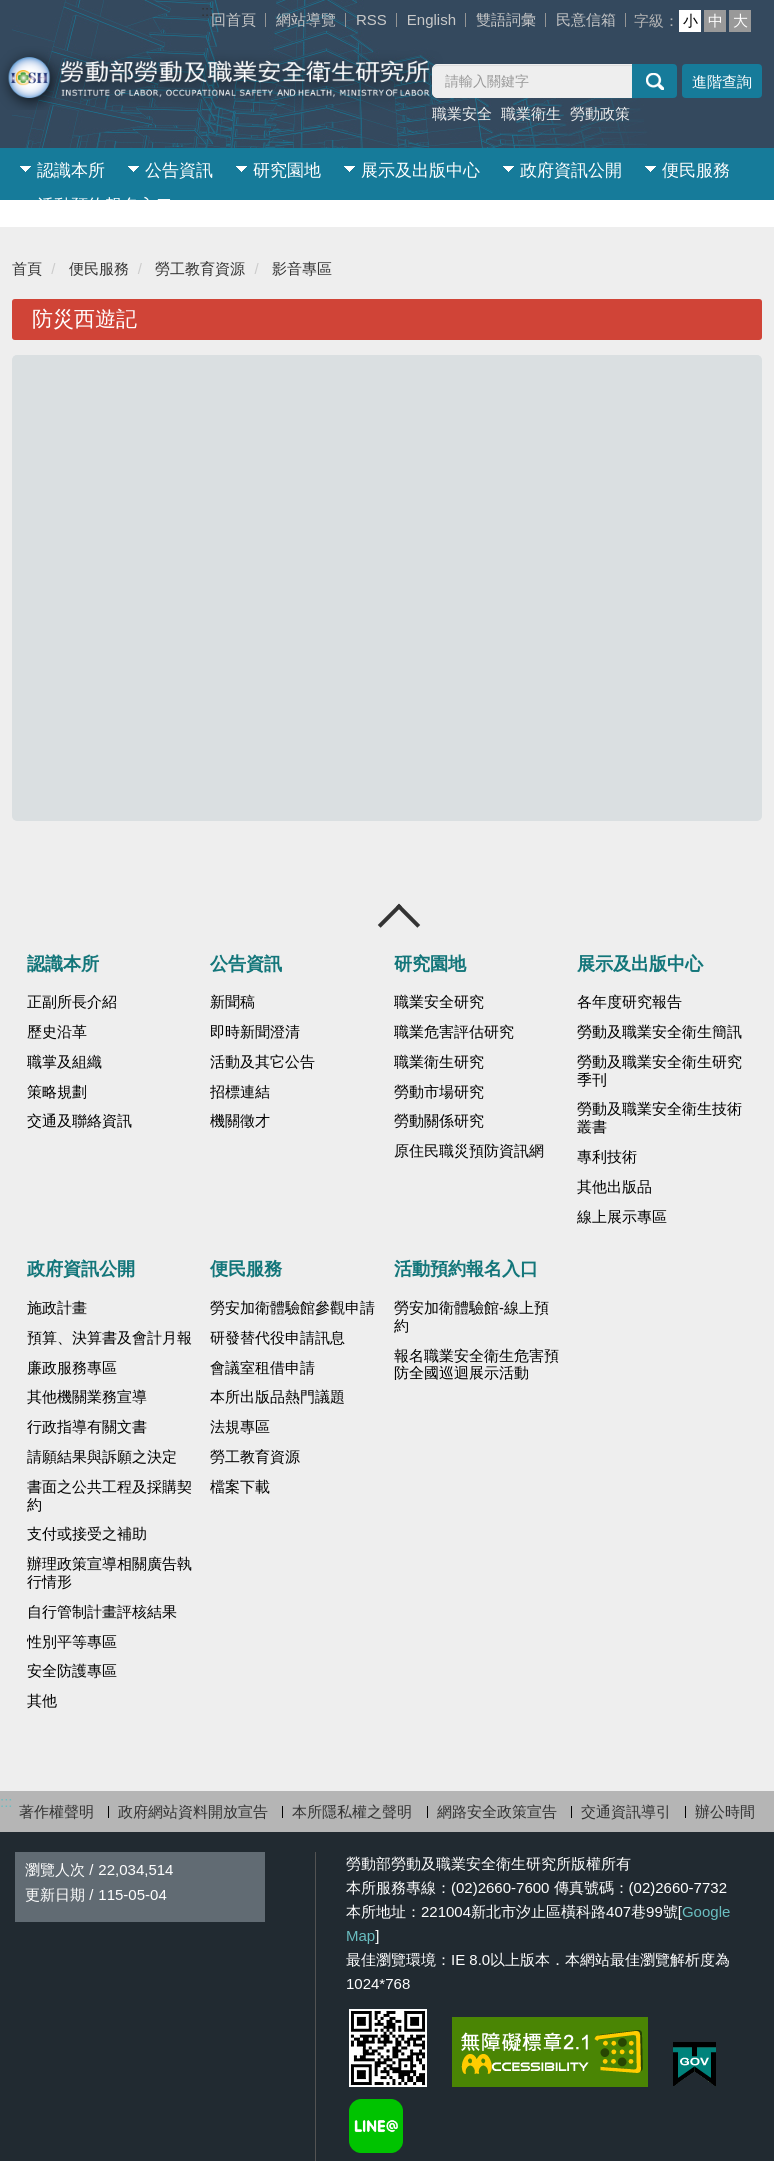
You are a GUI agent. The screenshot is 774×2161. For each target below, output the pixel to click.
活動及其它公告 (262, 1062)
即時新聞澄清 (255, 1032)
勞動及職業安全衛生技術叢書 (659, 1118)
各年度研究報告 (629, 1002)
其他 (42, 1701)
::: (207, 10)
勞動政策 (600, 113)
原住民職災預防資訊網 (469, 1151)
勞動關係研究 (439, 1121)
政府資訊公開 (571, 170)
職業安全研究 (439, 1002)
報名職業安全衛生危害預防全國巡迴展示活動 (476, 1365)
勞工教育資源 (200, 268)
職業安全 (462, 113)
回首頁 (233, 19)
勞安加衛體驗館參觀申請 (292, 1308)
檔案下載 (240, 1487)
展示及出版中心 (420, 170)
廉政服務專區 (72, 1368)
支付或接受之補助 (87, 1534)
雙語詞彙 (506, 19)
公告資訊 (179, 170)
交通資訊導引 (626, 1811)
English (431, 19)
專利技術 (607, 1157)
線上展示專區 (622, 1217)
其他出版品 (614, 1187)
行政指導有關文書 (87, 1427)
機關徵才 (240, 1121)
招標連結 (240, 1092)
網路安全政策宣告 (497, 1811)
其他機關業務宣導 (87, 1397)
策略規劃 (57, 1092)
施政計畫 (57, 1308)
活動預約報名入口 (105, 205)
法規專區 (240, 1427)
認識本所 (71, 170)
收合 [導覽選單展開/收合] (400, 916)
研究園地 (287, 170)
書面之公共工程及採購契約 (109, 1496)
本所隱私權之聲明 (352, 1811)
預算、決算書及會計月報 (109, 1338)
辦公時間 (725, 1811)
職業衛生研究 (439, 1062)
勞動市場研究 (439, 1092)
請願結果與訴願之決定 (102, 1457)
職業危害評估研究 (454, 1032)
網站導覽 (306, 19)
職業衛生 (531, 113)
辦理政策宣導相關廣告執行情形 (109, 1573)
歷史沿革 (57, 1032)
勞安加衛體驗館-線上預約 (471, 1317)
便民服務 (696, 170)
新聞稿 (232, 1002)
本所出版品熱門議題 (277, 1397)
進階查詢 (722, 81)
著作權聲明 (56, 1811)
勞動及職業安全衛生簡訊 (659, 1032)
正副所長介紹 (72, 1002)
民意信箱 (586, 19)
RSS (371, 19)
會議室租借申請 (262, 1368)
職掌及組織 (64, 1062)
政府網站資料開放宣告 (193, 1811)
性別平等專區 (72, 1642)
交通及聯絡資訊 (79, 1121)
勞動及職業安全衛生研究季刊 (659, 1071)
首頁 (27, 268)
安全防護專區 (72, 1671)
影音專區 (302, 268)
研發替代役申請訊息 (277, 1338)
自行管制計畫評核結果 (102, 1612)
